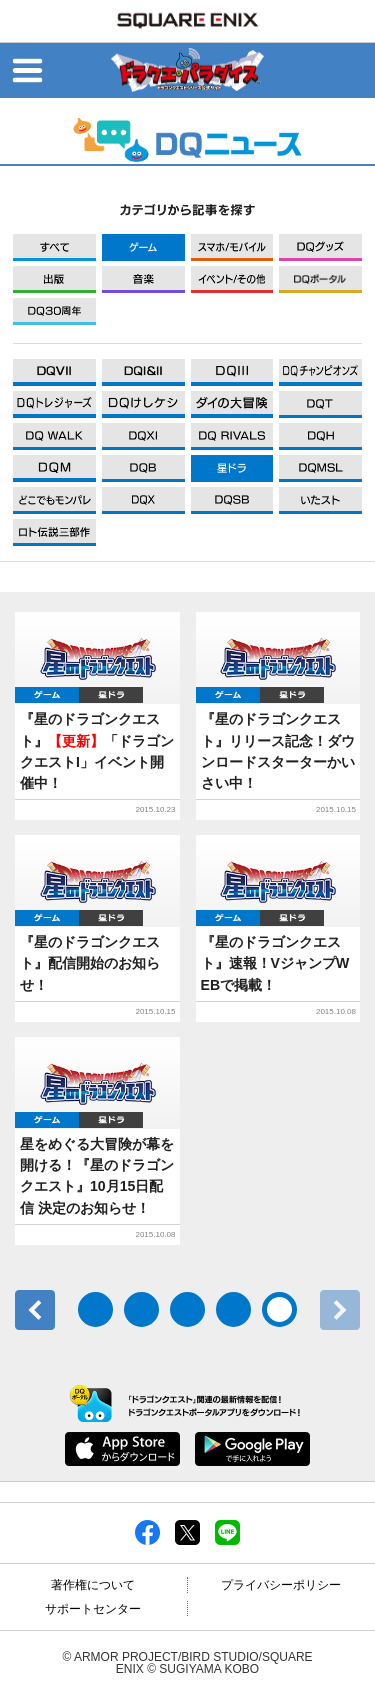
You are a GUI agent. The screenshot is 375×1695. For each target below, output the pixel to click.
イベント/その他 (232, 279)
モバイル (232, 247)
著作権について (93, 1585)
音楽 (143, 279)
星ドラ (111, 695)
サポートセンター (93, 1609)
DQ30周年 (54, 311)
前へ (35, 1310)
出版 (54, 279)
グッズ (320, 247)
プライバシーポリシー (281, 1585)
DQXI (54, 372)
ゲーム (143, 247)
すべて (54, 247)
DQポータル (320, 279)
